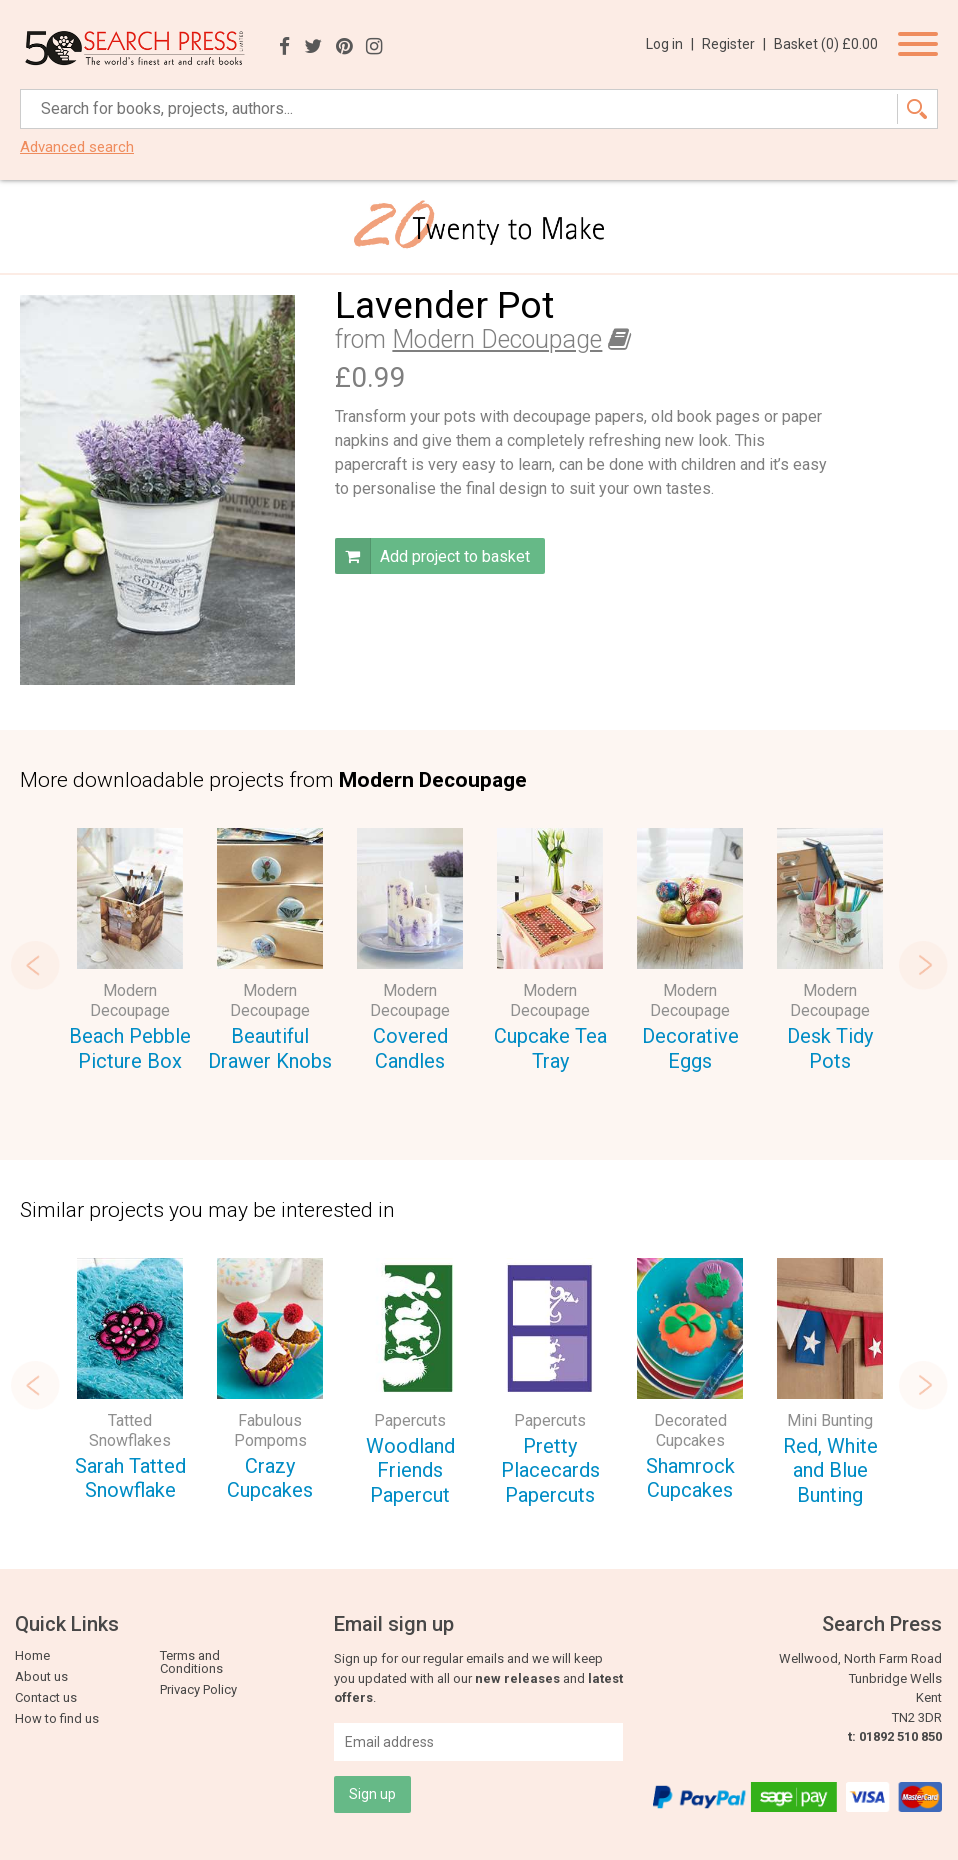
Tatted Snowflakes (130, 1430)
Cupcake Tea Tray (550, 1048)
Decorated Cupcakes (690, 1430)
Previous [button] (35, 965)
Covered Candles (410, 1048)
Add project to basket (432, 556)
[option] (130, 953)
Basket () (826, 44)
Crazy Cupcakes (270, 1478)
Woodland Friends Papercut (410, 1470)
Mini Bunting (830, 1420)
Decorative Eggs (690, 1048)
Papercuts (410, 1420)
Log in (670, 44)
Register (734, 44)
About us (41, 1676)
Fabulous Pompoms (270, 1430)
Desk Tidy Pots (830, 1048)
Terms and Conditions (191, 1662)
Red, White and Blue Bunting (830, 1470)
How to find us (57, 1718)
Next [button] (923, 965)
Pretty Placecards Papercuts (550, 1470)
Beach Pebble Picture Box (130, 1048)
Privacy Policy (198, 1689)
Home (32, 1655)
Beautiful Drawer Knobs (270, 1048)
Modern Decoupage (497, 339)
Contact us (46, 1697)
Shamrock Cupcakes (690, 1478)
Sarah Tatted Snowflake (130, 1478)
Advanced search (77, 147)
